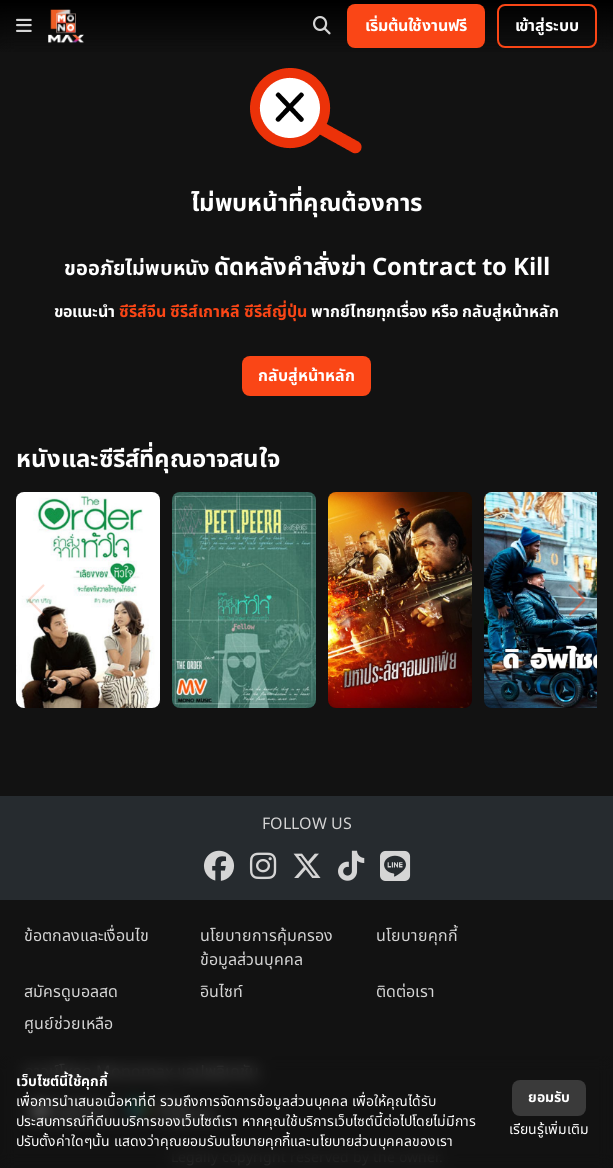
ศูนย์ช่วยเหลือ (68, 1024)
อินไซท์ (221, 992)
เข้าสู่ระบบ (547, 26)
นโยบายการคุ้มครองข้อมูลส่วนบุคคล (266, 948)
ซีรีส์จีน (142, 312)
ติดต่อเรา (405, 992)
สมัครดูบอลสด (71, 992)
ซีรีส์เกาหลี (205, 312)
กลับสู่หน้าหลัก (306, 376)
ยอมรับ (549, 1097)
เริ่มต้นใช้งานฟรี (416, 26)
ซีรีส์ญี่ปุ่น (275, 312)
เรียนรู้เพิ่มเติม (549, 1129)
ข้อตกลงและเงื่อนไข (86, 936)
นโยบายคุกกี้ (417, 936)
